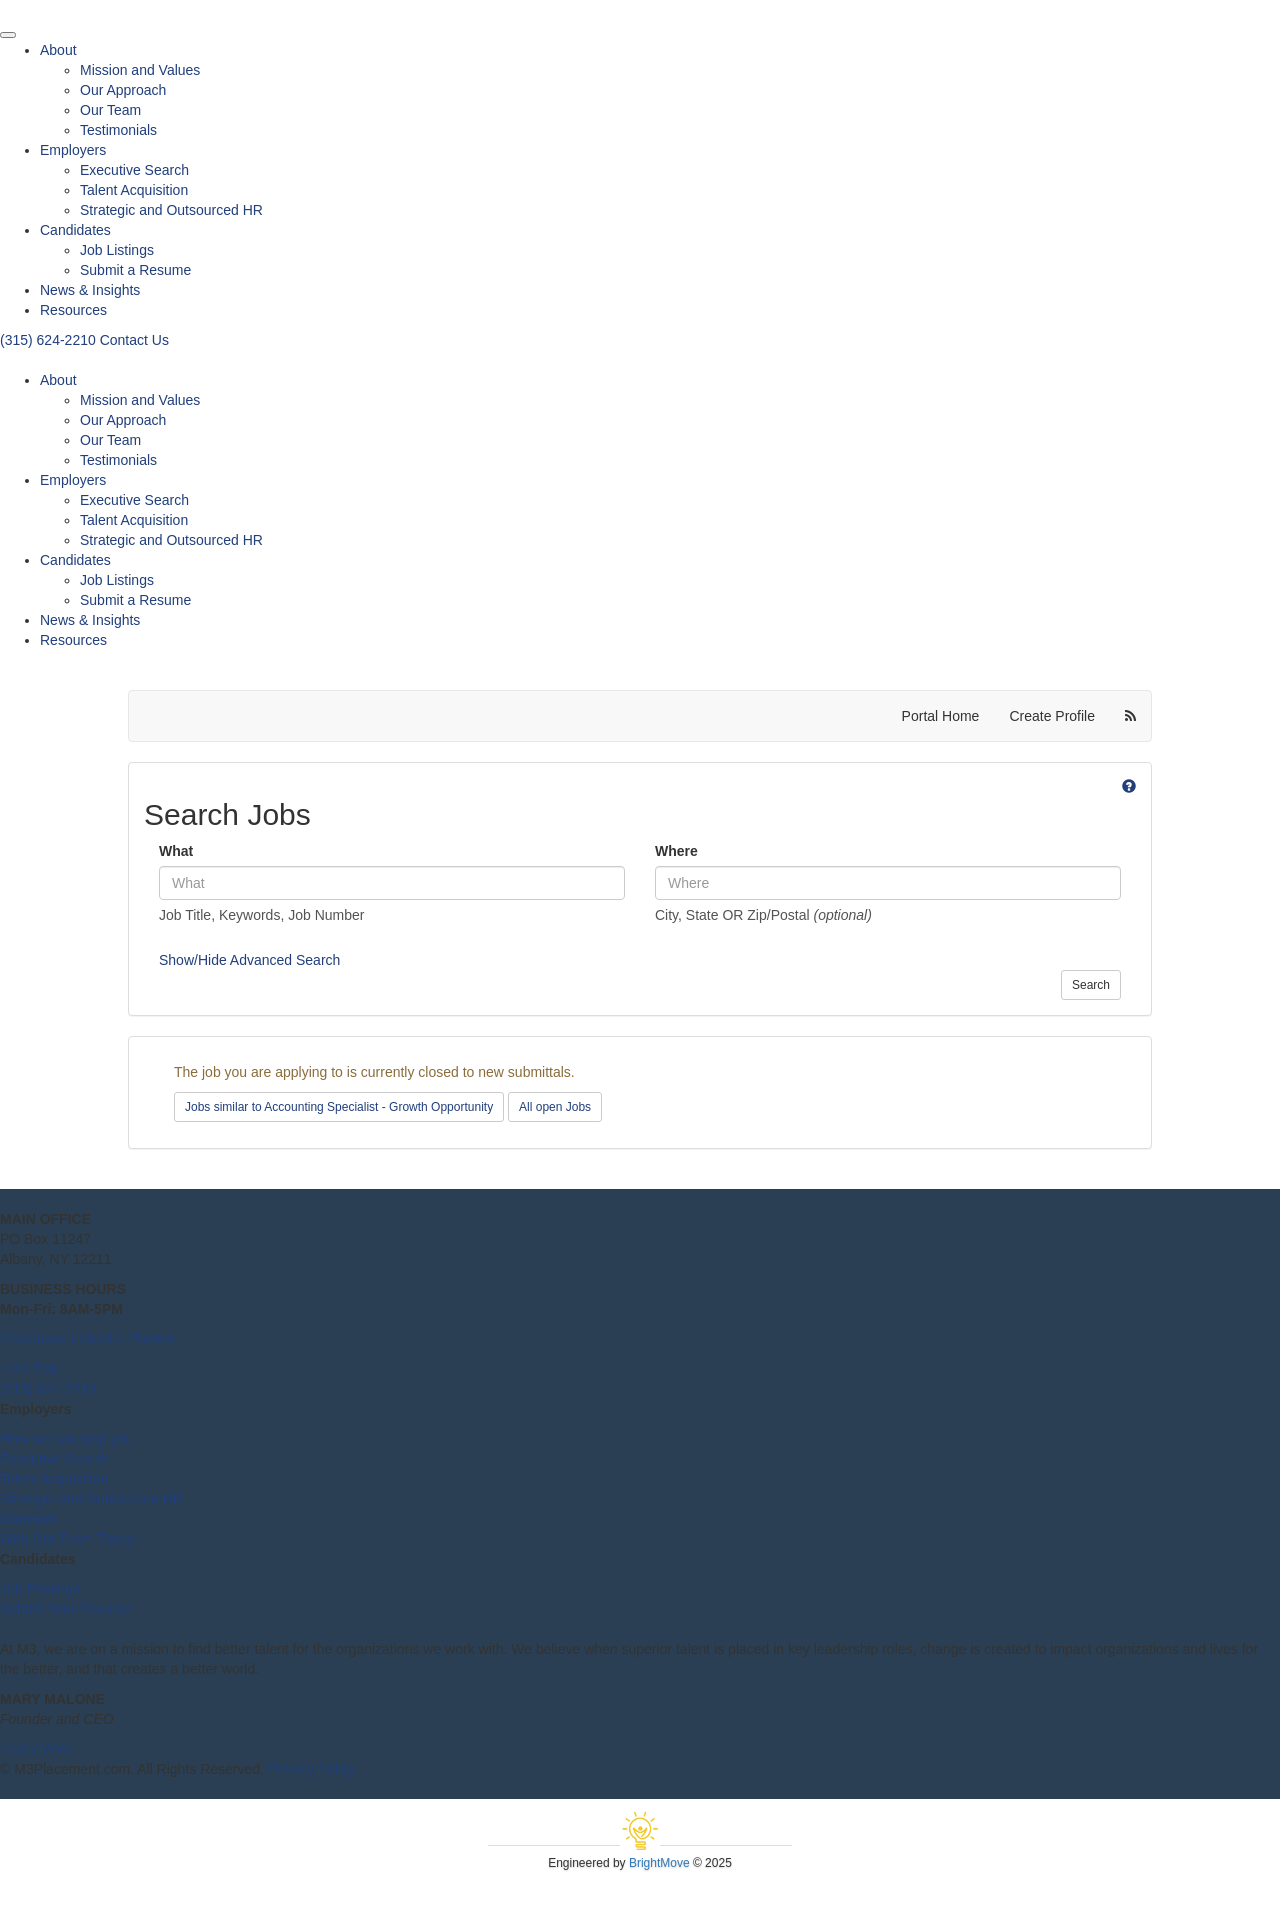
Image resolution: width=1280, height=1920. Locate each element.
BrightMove (659, 1863)
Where (676, 851)
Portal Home (941, 716)
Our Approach (123, 90)
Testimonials (118, 130)
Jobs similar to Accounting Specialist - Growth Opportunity (339, 1107)
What (176, 851)
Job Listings (117, 250)
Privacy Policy (311, 1769)
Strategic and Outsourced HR (171, 210)
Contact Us (134, 340)
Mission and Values (140, 70)
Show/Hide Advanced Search (249, 960)
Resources (73, 310)
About (58, 50)
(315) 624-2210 (50, 340)
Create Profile (1052, 716)
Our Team (110, 110)
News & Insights (90, 290)
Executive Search (134, 170)
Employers (73, 150)
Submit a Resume (135, 270)
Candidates (75, 230)
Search (1091, 985)
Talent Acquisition (134, 190)
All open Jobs (555, 1107)
